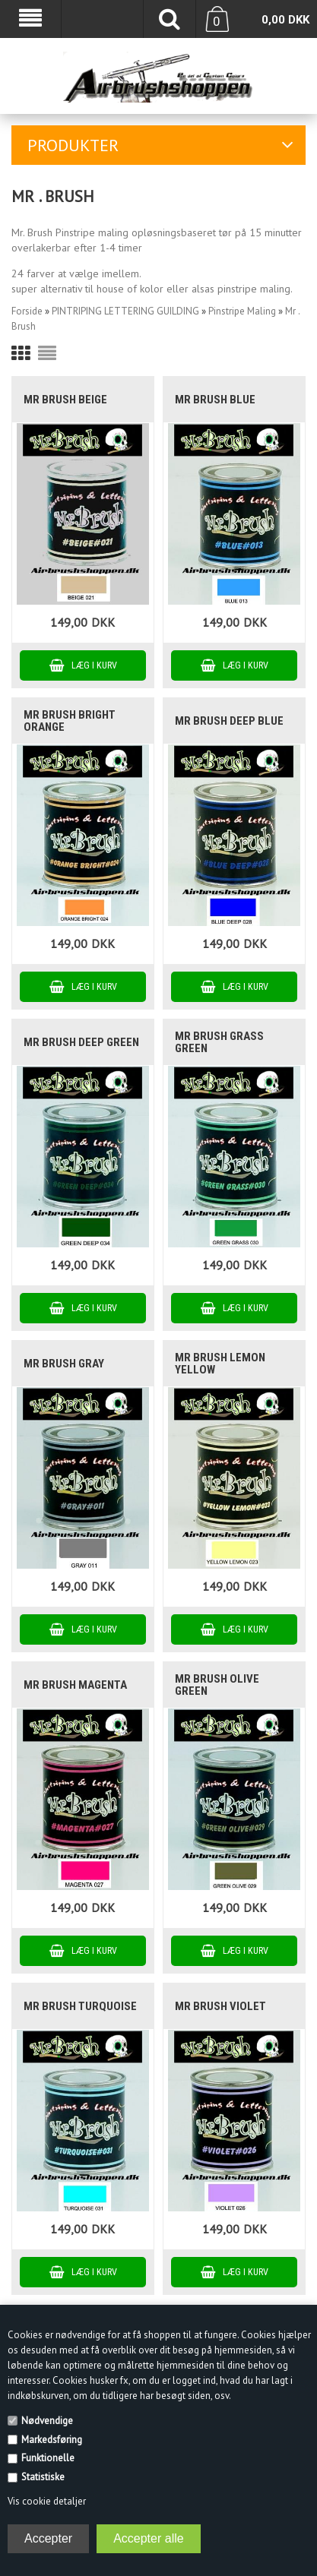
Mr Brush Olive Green (217, 1685)
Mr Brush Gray (64, 1363)
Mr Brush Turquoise (80, 2006)
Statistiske (43, 2476)
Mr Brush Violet (220, 2006)
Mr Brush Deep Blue (229, 721)
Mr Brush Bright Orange (70, 721)
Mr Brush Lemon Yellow (220, 1364)
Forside (27, 311)
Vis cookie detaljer (47, 2501)
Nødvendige (47, 2420)
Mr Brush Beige (65, 399)
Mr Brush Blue (215, 399)
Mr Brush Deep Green (81, 1042)
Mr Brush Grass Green (219, 1042)
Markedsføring (51, 2439)
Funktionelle (47, 2457)
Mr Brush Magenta (75, 1685)
